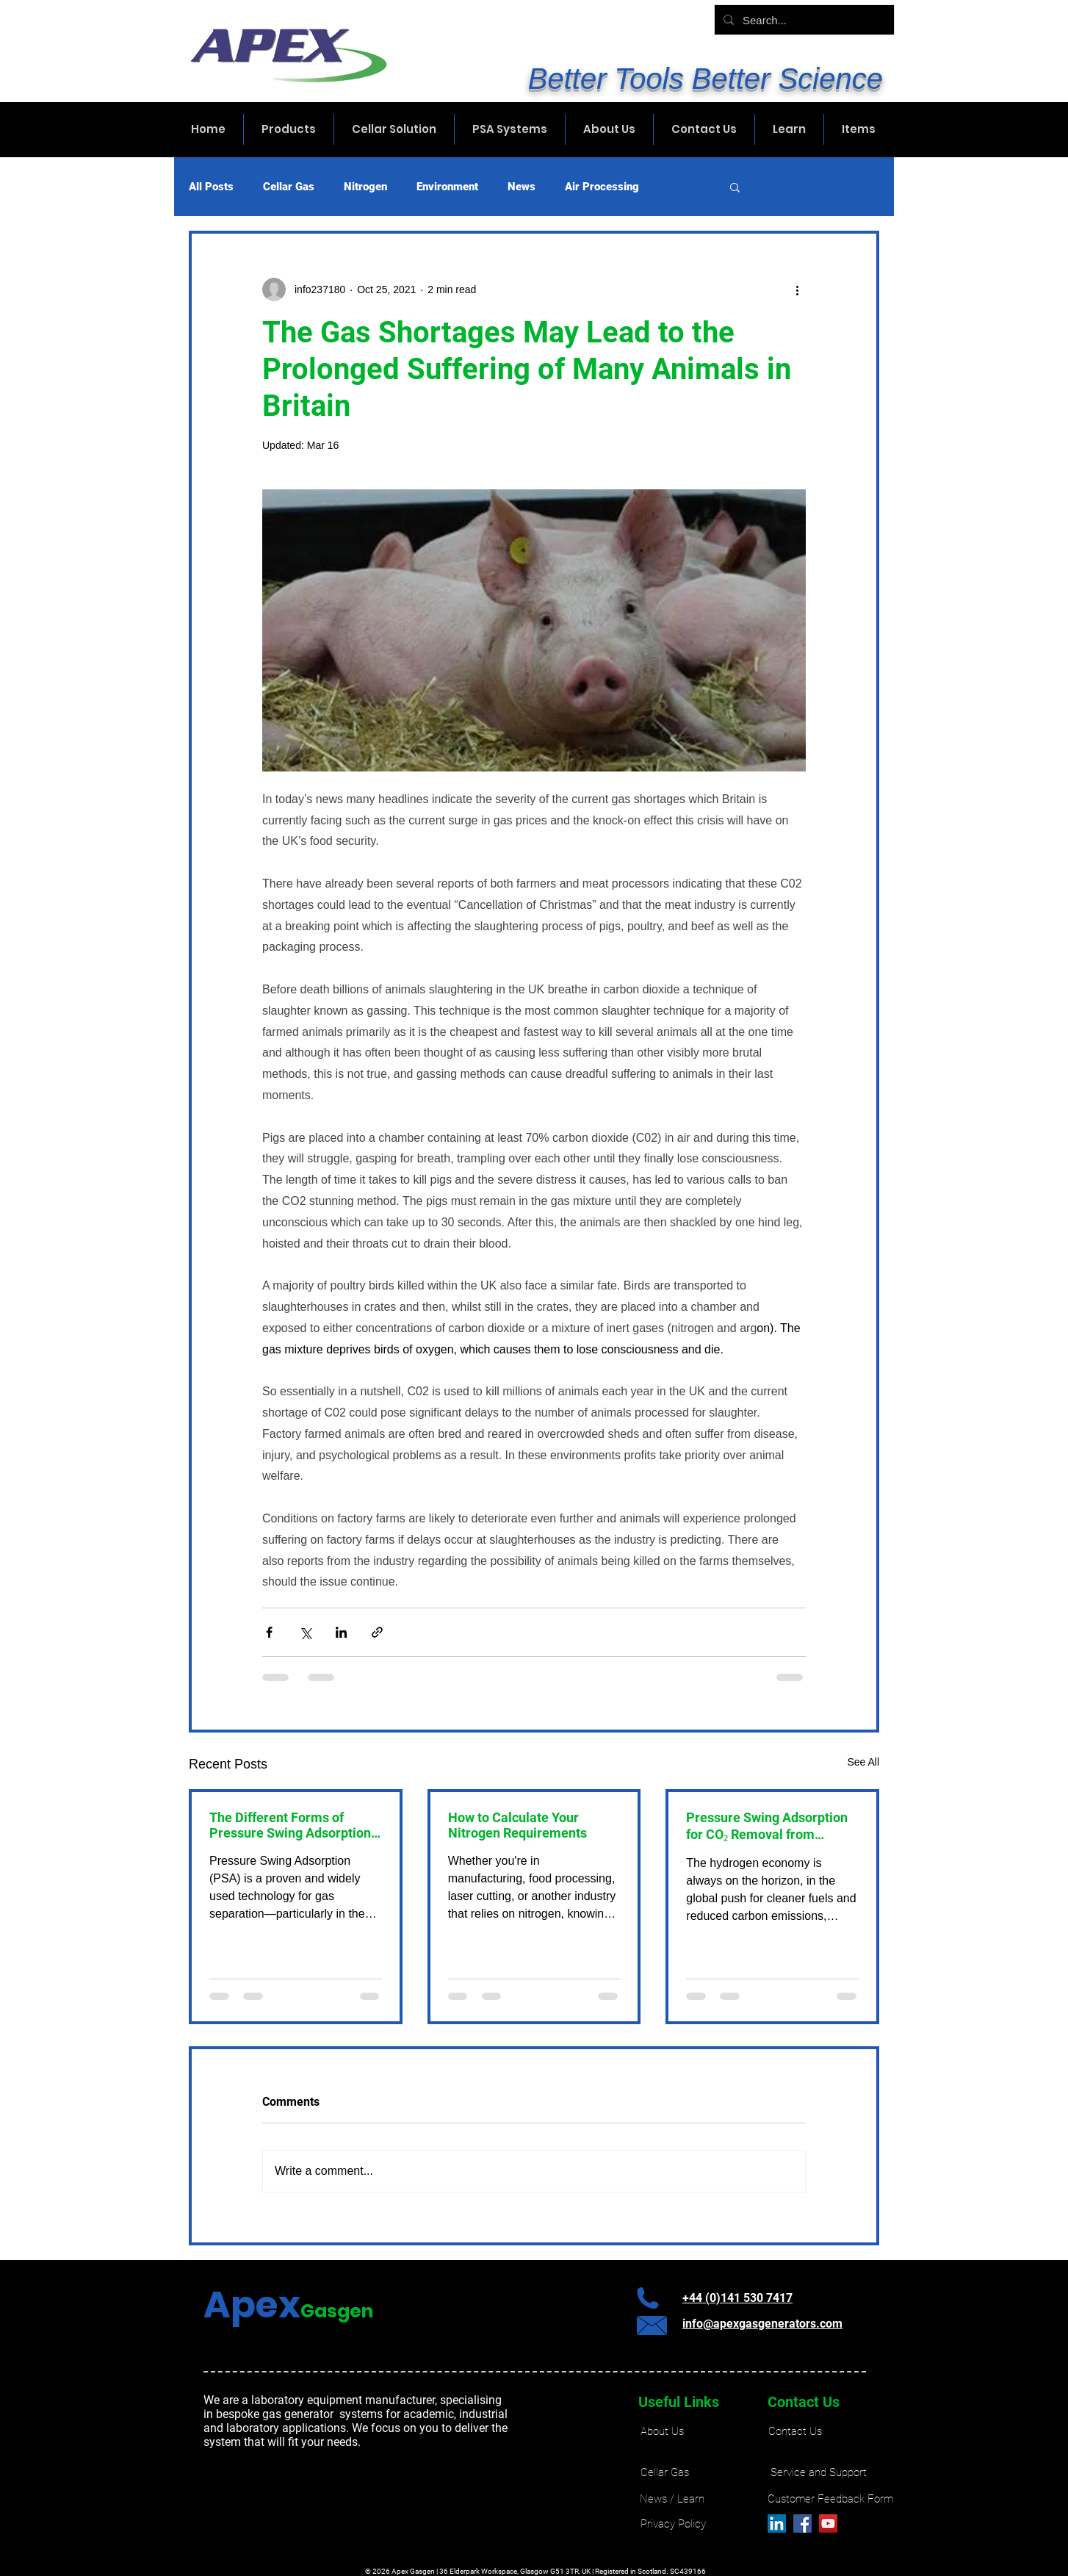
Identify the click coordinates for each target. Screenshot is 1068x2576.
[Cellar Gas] (664, 2473)
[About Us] (661, 2431)
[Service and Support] (819, 2473)
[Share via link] (377, 1632)
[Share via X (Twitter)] (305, 1632)
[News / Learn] (671, 2499)
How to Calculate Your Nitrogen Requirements (517, 1825)
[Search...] (803, 20)
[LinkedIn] (777, 2523)
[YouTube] (828, 2523)
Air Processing (602, 186)
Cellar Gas (288, 186)
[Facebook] (802, 2523)
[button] (735, 187)
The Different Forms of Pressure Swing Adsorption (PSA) (290, 1825)
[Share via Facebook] (269, 1632)
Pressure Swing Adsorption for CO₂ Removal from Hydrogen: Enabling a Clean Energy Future (768, 1826)
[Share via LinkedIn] (341, 1632)
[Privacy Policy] (673, 2524)
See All (863, 1762)
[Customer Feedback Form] (830, 2499)
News (521, 186)
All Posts (211, 186)
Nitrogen (365, 186)
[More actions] (797, 289)
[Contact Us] (795, 2431)
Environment (447, 186)
